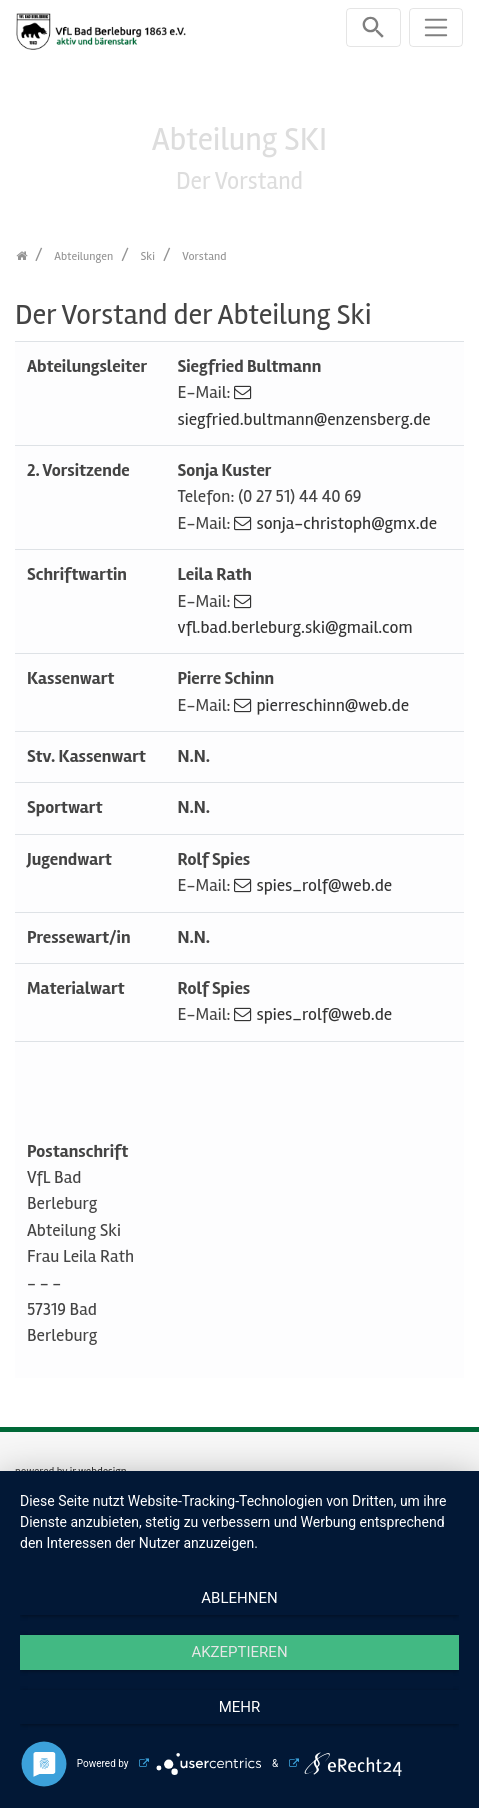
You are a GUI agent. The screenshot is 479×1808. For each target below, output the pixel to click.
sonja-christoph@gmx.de (346, 523)
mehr (240, 1707)
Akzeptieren (239, 1652)
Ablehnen (239, 1598)
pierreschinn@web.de (332, 705)
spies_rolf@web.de (324, 885)
